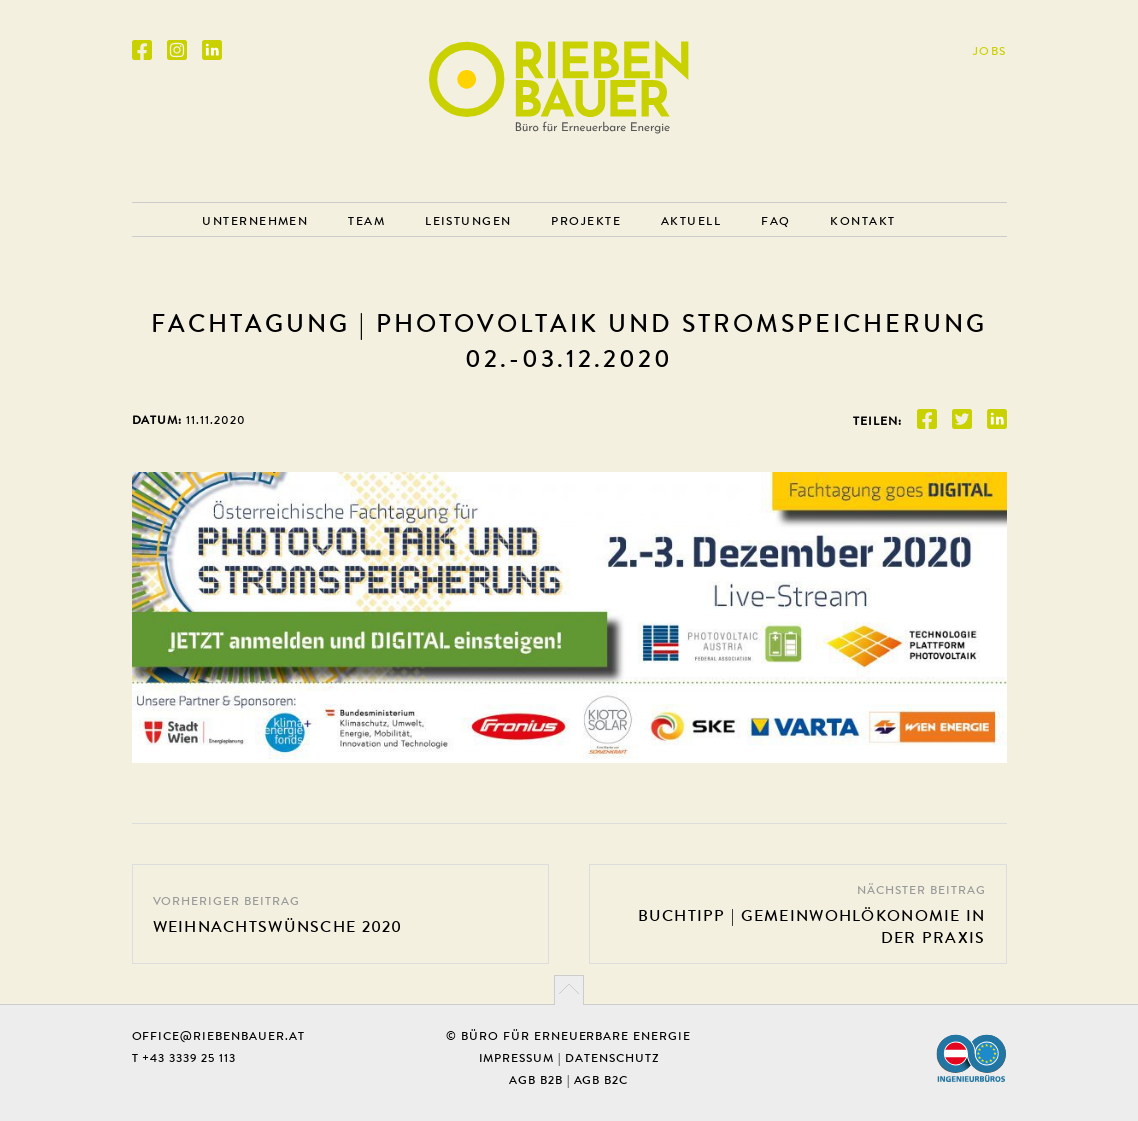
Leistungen (468, 221)
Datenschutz (612, 1058)
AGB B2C (601, 1080)
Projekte (586, 221)
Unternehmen (255, 221)
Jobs (990, 51)
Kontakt (862, 221)
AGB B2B (536, 1080)
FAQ (775, 221)
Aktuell (691, 221)
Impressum (517, 1058)
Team (366, 221)
